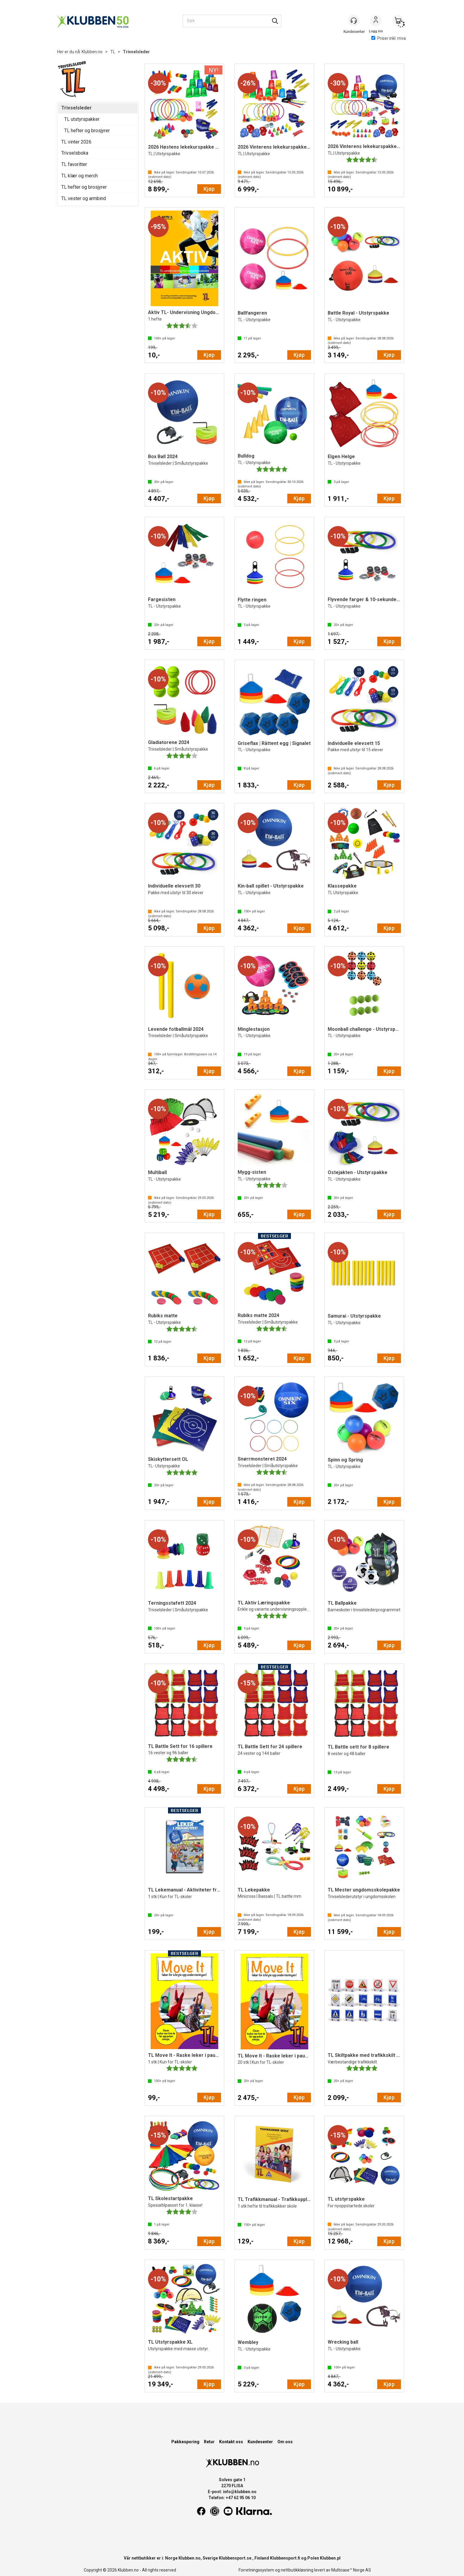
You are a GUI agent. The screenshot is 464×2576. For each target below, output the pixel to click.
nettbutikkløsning (297, 2570)
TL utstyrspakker (82, 119)
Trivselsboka (74, 153)
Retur (209, 2441)
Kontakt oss (231, 2441)
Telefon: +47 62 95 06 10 (232, 2497)
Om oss (285, 2441)
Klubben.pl (330, 2558)
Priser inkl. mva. (389, 38)
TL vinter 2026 (76, 142)
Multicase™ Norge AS (351, 2570)
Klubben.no (92, 51)
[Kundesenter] (353, 20)
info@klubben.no (240, 2491)
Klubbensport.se (235, 2558)
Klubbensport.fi (285, 2558)
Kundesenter (260, 2441)
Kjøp (209, 189)
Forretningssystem (256, 2570)
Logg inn (375, 21)
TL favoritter (74, 164)
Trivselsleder (136, 51)
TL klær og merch (79, 176)
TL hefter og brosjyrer (87, 130)
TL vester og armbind (83, 198)
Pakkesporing (185, 2441)
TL (112, 51)
